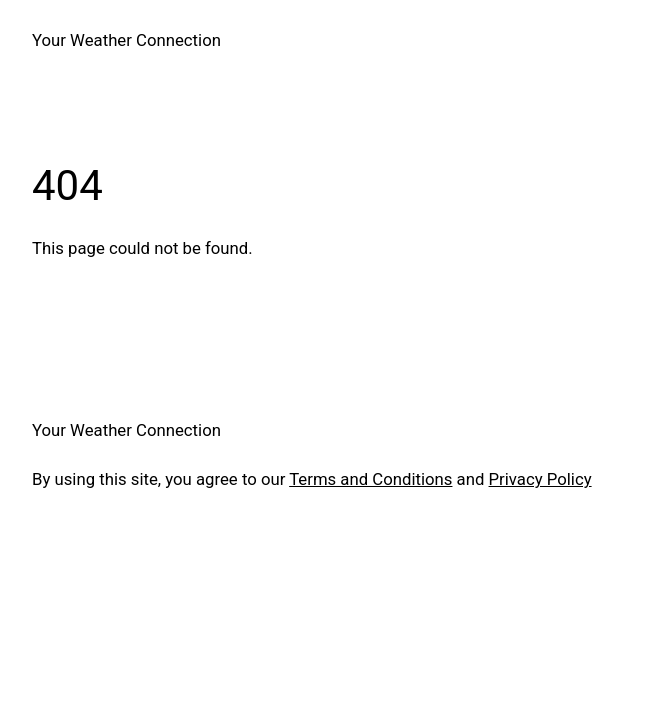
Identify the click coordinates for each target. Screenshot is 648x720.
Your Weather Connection (126, 40)
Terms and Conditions (370, 479)
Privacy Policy (540, 479)
